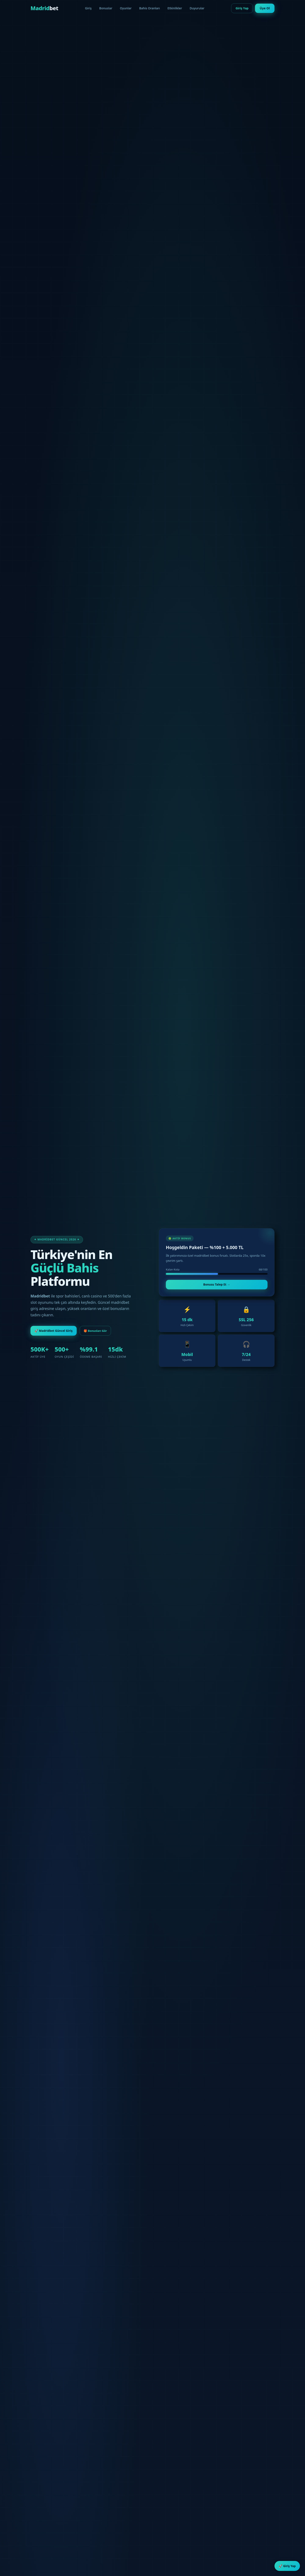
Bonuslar (105, 8)
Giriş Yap (242, 8)
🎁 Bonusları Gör (114, 1330)
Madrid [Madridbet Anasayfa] (44, 8)
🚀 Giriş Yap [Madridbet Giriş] (287, 2566)
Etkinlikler (175, 8)
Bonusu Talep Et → (217, 1284)
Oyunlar (126, 8)
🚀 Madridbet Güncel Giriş (61, 1330)
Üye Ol (265, 8)
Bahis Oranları (149, 8)
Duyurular (197, 8)
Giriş (88, 8)
